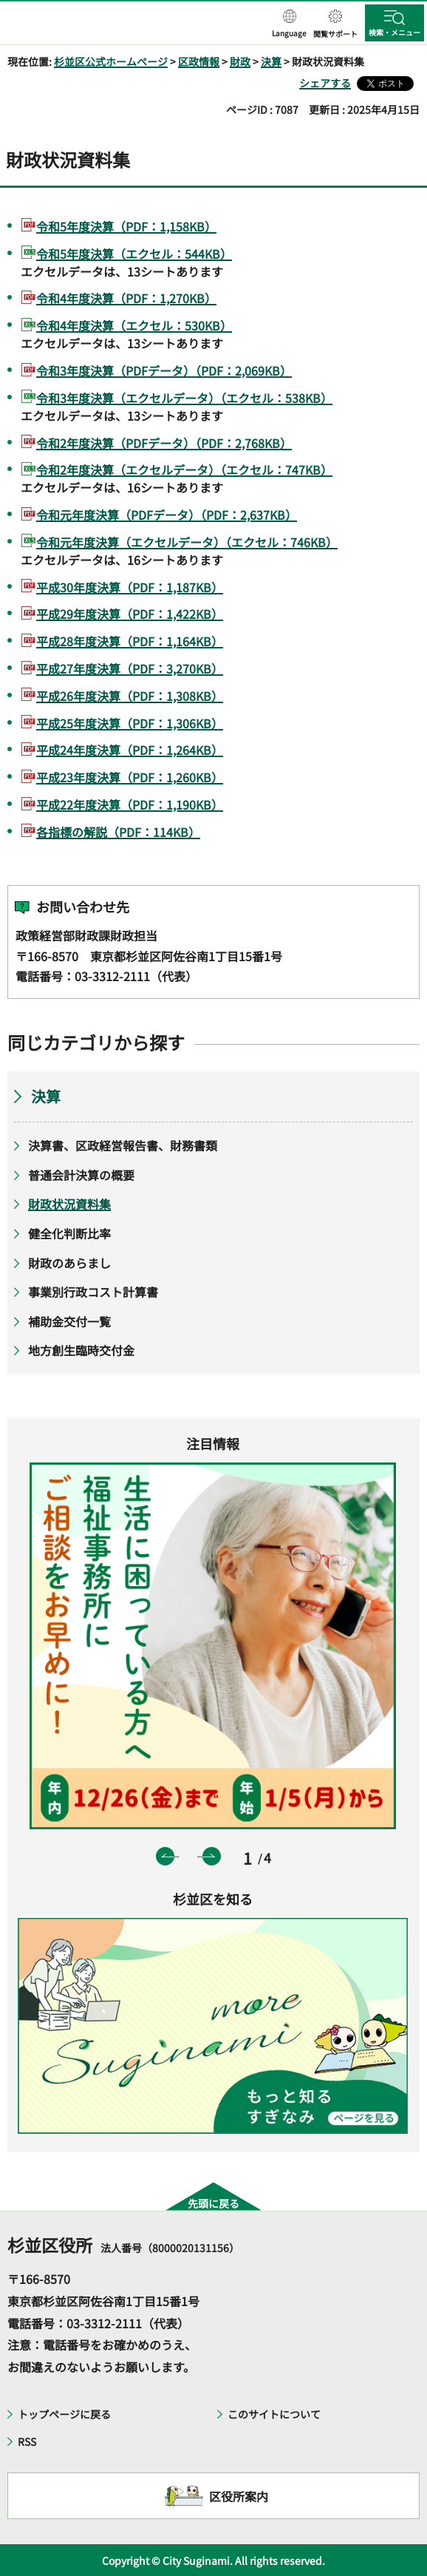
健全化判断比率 (69, 1233)
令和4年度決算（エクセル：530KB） (134, 325)
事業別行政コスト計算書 (93, 1292)
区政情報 (198, 61)
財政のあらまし (69, 1263)
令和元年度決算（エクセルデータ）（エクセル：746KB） (187, 542)
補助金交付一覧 (69, 1321)
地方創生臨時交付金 (81, 1350)
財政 (240, 61)
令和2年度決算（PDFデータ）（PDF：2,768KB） (164, 443)
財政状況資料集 (69, 1204)
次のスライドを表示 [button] (211, 1856)
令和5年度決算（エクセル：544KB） (134, 253)
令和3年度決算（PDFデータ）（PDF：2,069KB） (164, 370)
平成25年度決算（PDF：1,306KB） (129, 723)
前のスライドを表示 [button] (165, 1856)
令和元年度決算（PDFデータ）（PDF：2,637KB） (166, 514)
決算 (271, 61)
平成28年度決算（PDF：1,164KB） (129, 641)
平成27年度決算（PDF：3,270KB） (129, 668)
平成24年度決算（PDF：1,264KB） (129, 750)
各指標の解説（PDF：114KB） (118, 832)
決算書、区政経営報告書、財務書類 (122, 1145)
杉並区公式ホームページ (111, 61)
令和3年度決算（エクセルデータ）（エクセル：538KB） (184, 398)
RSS (27, 2441)
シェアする (325, 83)
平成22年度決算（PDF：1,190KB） (129, 804)
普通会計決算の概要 (81, 1175)
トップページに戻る (64, 2414)
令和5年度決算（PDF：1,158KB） (126, 226)
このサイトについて (274, 2414)
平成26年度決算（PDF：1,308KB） (129, 696)
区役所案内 (238, 2496)
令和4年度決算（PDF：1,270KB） (126, 298)
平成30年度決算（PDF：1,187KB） (129, 587)
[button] (289, 24)
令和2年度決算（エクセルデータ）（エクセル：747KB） (184, 469)
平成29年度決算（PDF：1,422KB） (129, 614)
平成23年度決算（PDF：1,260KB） (129, 777)
